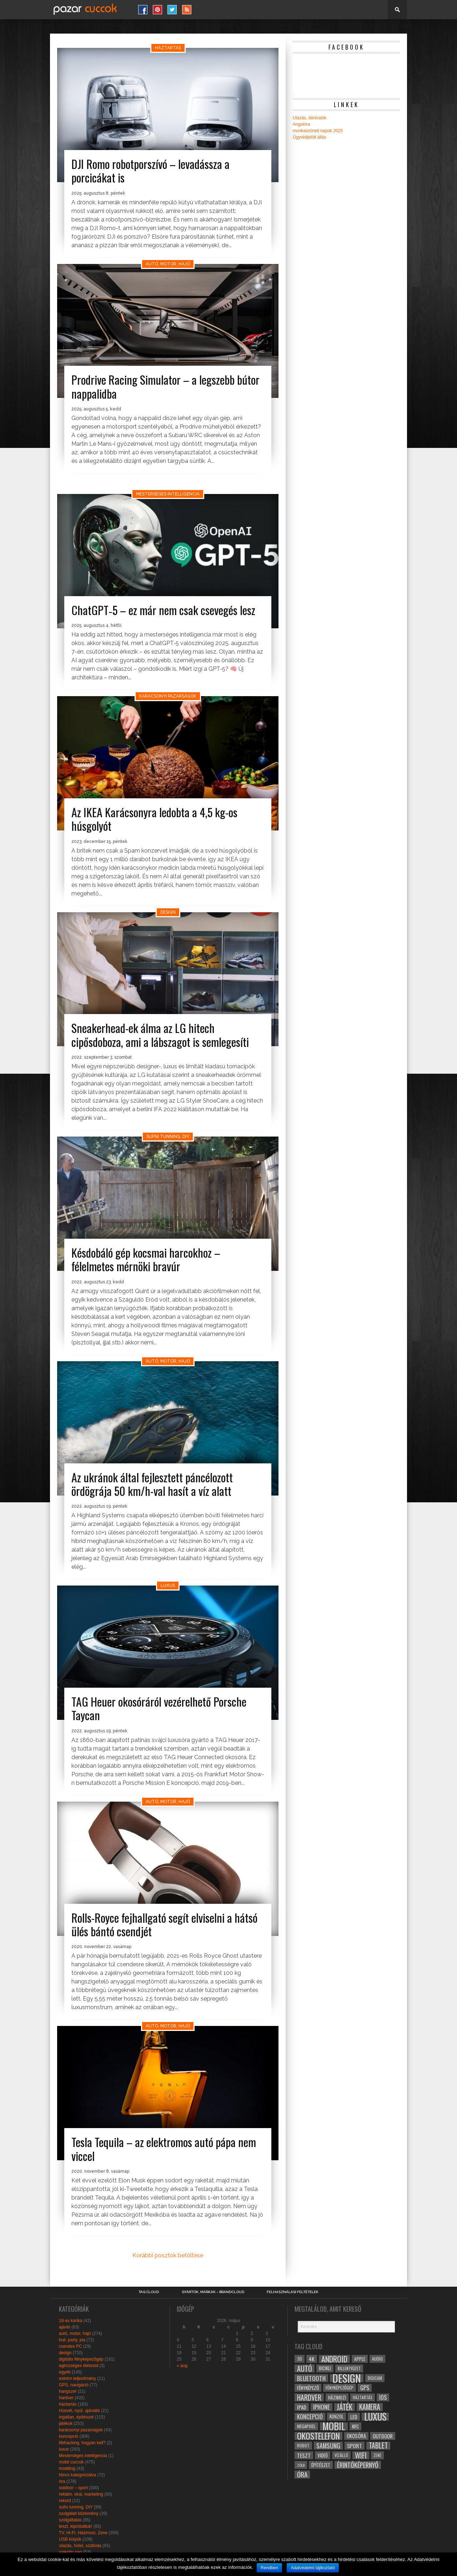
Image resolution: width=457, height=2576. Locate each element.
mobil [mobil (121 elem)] (333, 2426)
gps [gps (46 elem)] (364, 2388)
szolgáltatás (70, 2519)
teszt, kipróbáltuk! (75, 2526)
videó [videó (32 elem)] (322, 2455)
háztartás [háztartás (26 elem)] (362, 2397)
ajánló (64, 2327)
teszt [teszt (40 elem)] (304, 2455)
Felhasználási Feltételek (292, 2292)
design (65, 2352)
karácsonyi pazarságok (81, 2429)
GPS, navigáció (74, 2384)
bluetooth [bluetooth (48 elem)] (311, 2378)
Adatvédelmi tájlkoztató (313, 2567)
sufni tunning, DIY (76, 2507)
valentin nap (70, 2552)
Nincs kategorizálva (77, 2474)
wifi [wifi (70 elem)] (361, 2455)
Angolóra (301, 124)
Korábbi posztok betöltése (167, 2255)
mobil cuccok (71, 2462)
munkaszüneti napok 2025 (318, 130)
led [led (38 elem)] (353, 2417)
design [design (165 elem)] (346, 2378)
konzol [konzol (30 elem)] (336, 2416)
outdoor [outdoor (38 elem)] (383, 2436)
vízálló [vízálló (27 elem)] (341, 2455)
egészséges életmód (78, 2365)
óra (62, 2481)
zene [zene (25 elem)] (377, 2455)
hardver (66, 2397)
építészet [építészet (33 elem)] (320, 2464)
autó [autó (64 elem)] (304, 2368)
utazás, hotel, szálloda (80, 2545)
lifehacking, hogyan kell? (82, 2442)
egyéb (65, 2372)
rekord (65, 2500)
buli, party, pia (72, 2339)
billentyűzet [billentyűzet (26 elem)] (349, 2368)
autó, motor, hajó (75, 2333)
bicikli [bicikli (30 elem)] (325, 2368)
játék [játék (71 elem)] (344, 2407)
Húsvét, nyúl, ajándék (79, 2410)
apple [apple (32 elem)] (359, 2358)
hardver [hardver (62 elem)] (309, 2397)
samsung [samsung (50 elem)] (328, 2446)
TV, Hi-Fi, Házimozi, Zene (83, 2532)
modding (67, 2468)
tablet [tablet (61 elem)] (378, 2446)
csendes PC (70, 2346)
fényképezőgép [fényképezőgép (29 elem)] (339, 2387)
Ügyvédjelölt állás (309, 137)
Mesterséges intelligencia (83, 2455)
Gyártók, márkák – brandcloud (213, 2292)
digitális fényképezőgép (81, 2359)
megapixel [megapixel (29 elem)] (306, 2426)
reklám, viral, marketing (81, 2494)
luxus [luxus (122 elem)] (375, 2417)
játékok (65, 2423)
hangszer (67, 2391)
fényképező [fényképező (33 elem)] (308, 2387)
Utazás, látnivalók (309, 117)
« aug (182, 2365)
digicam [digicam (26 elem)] (375, 2378)
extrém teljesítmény (77, 2378)
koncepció (68, 2436)
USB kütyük (70, 2539)
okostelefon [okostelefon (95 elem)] (318, 2436)
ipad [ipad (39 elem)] (301, 2407)
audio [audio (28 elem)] (377, 2359)
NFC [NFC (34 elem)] (355, 2426)
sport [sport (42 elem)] (354, 2446)
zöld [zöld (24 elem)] (301, 2465)
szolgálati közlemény (79, 2513)
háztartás (67, 2404)
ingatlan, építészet (76, 2417)
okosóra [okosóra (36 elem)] (356, 2436)
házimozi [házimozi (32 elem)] (337, 2397)
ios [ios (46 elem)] (383, 2397)
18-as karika (70, 2320)
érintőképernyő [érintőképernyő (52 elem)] (357, 2465)
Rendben (269, 2567)
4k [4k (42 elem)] (312, 2359)
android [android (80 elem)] (334, 2359)
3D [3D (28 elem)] (299, 2359)
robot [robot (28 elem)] (303, 2445)
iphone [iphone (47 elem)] (321, 2407)
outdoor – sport (73, 2487)
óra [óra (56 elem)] (302, 2474)
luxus (64, 2449)
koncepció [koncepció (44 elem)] (310, 2417)
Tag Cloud (149, 2292)
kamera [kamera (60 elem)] (369, 2407)
